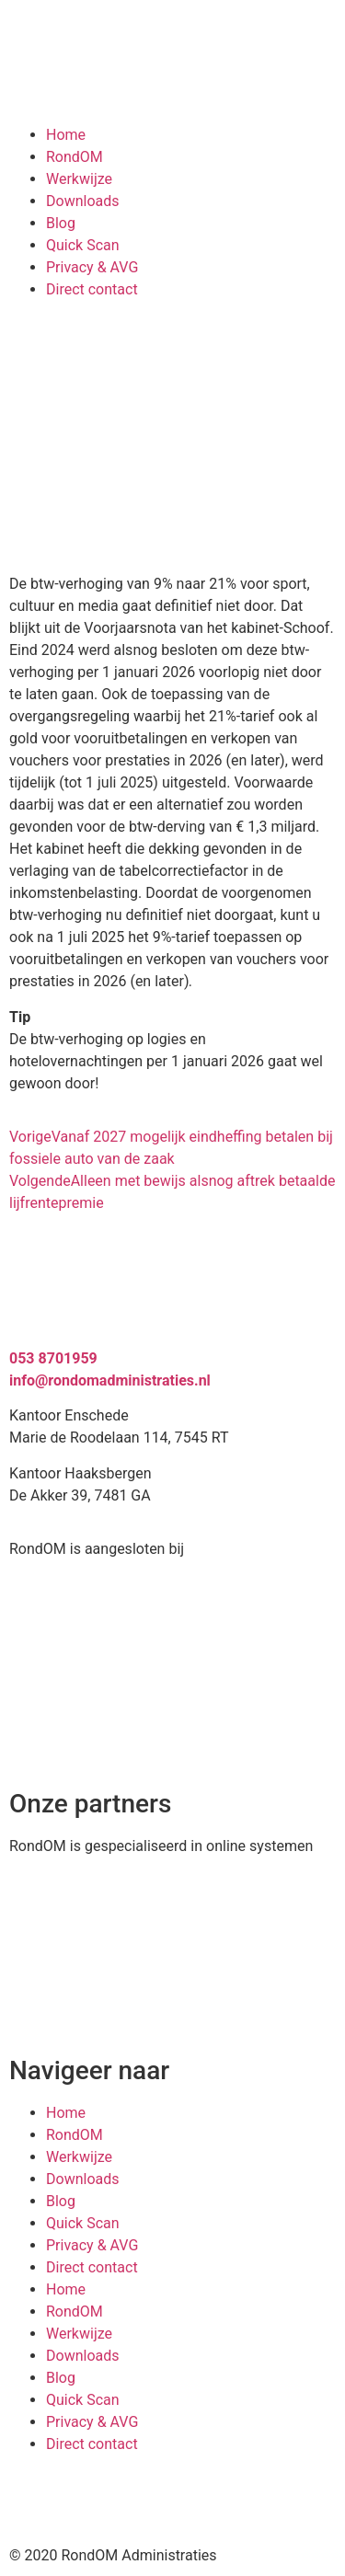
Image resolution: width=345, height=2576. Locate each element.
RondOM (74, 157)
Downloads (82, 201)
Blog (60, 223)
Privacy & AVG (92, 267)
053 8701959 (53, 1358)
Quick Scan (83, 245)
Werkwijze (79, 179)
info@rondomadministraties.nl (110, 1380)
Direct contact (92, 289)
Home (66, 135)
